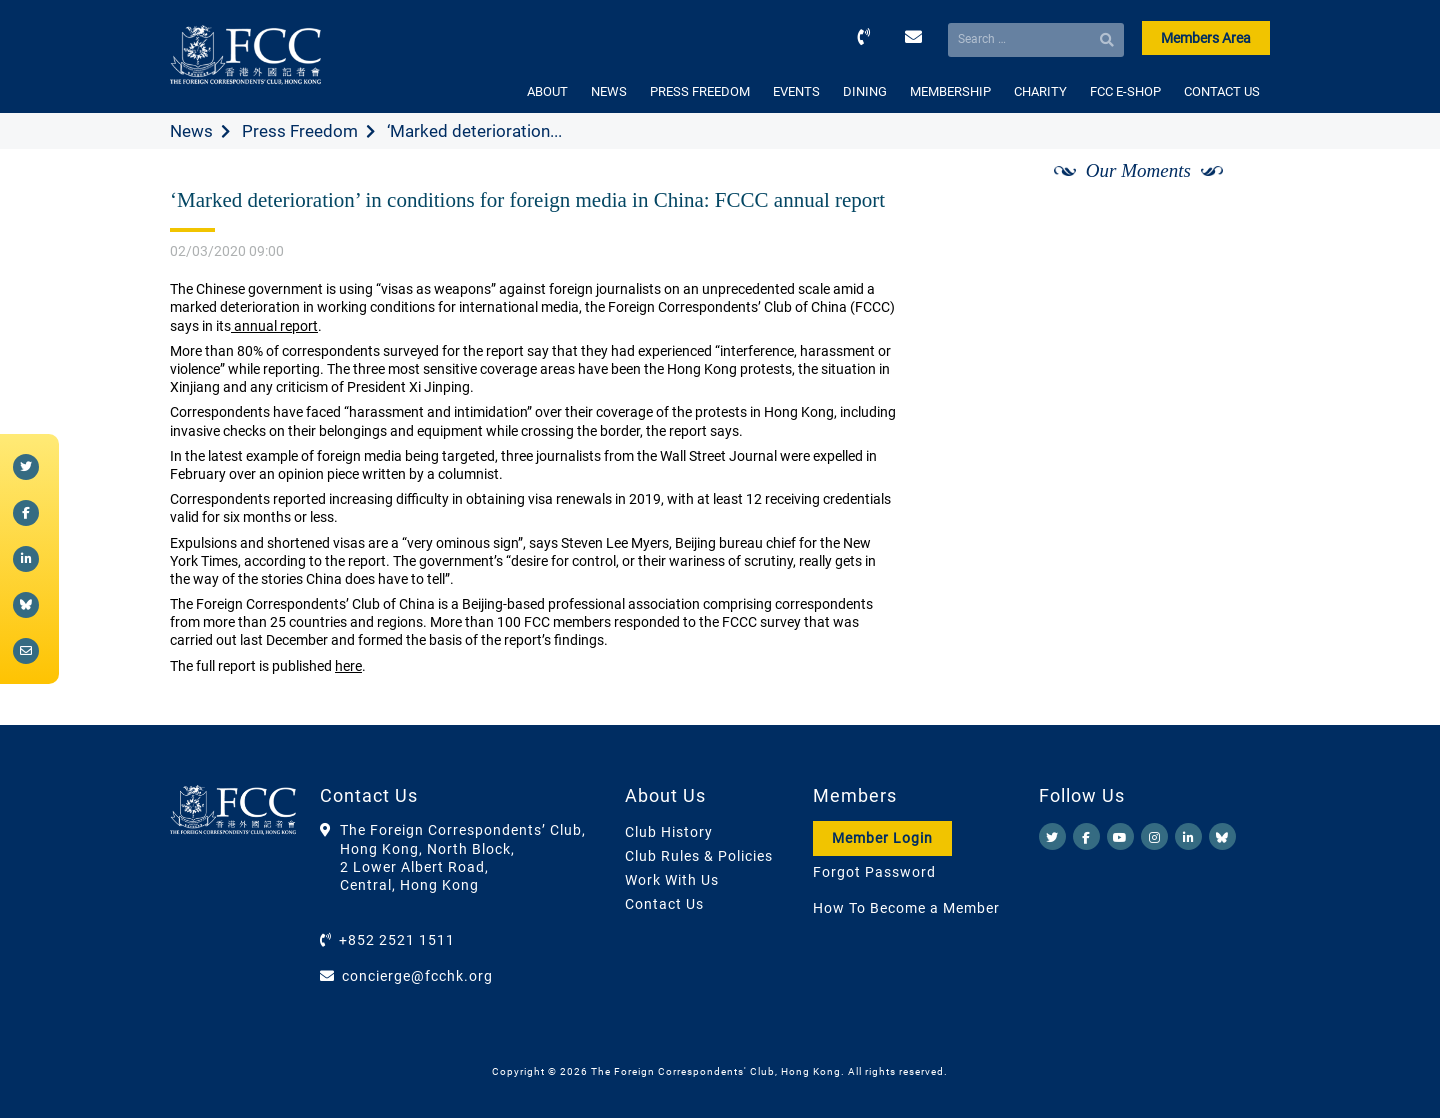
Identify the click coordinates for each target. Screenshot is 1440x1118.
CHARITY (1040, 91)
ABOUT (547, 91)
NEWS (609, 91)
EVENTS (796, 91)
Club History (669, 832)
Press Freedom (300, 131)
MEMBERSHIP (950, 91)
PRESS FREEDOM (700, 91)
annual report (274, 326)
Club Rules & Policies (699, 856)
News (191, 131)
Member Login (882, 838)
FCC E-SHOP (1125, 91)
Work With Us (672, 880)
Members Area (1206, 38)
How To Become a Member (906, 908)
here (348, 666)
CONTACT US (1222, 91)
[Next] (1233, 193)
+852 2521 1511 (397, 940)
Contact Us (664, 904)
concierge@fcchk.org (417, 976)
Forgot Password (874, 872)
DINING (865, 91)
